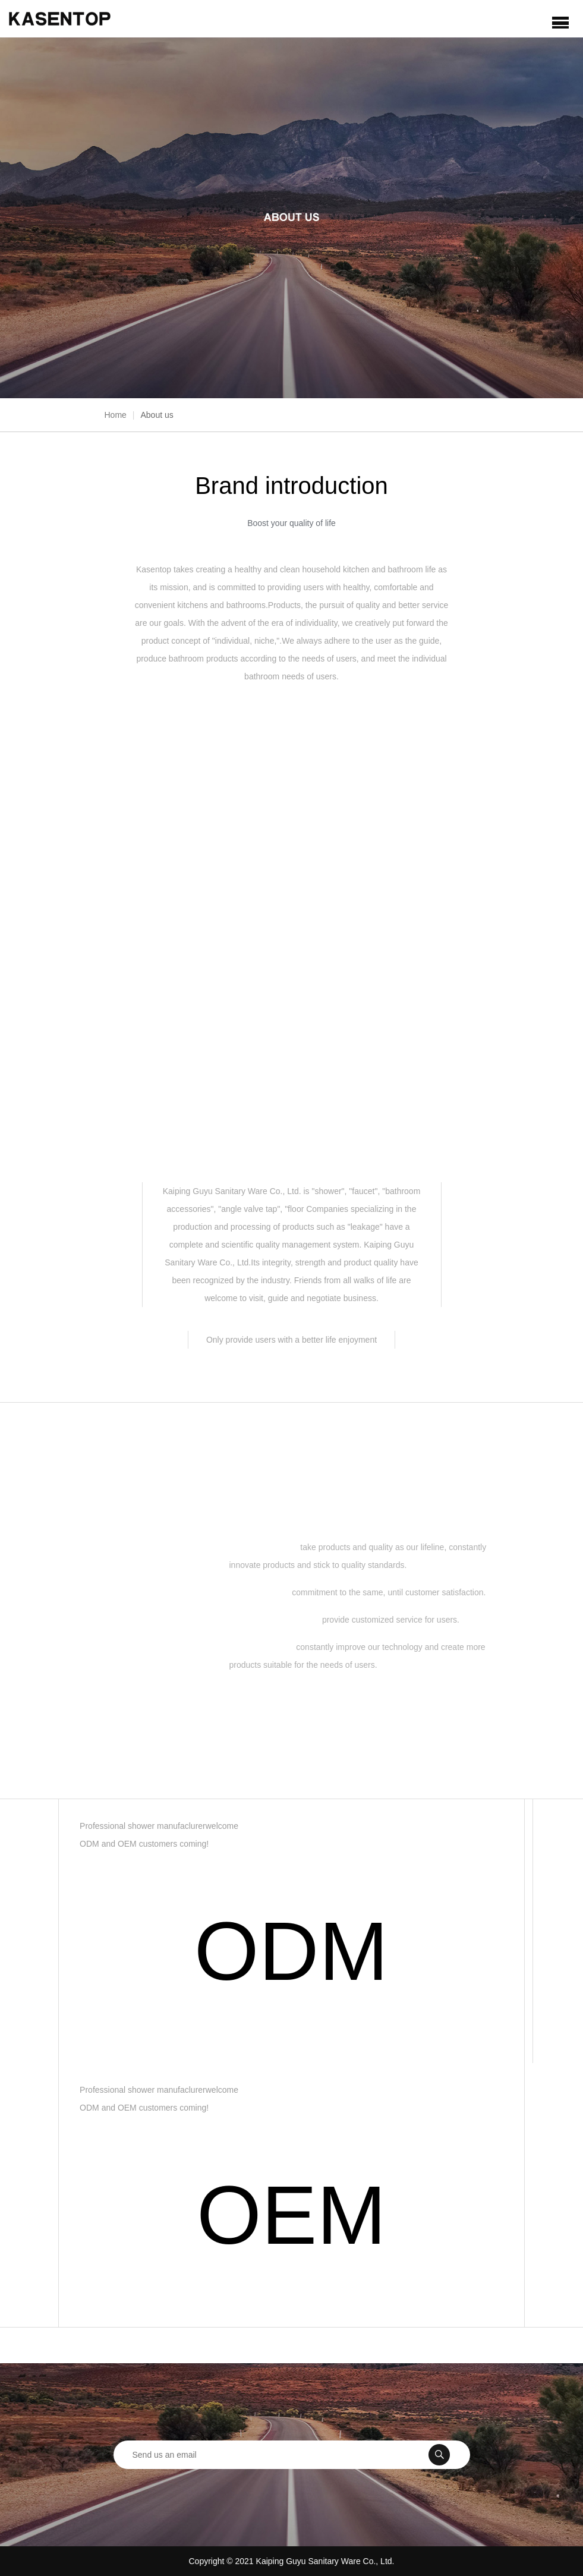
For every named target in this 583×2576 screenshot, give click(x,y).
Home (116, 415)
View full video (291, 916)
